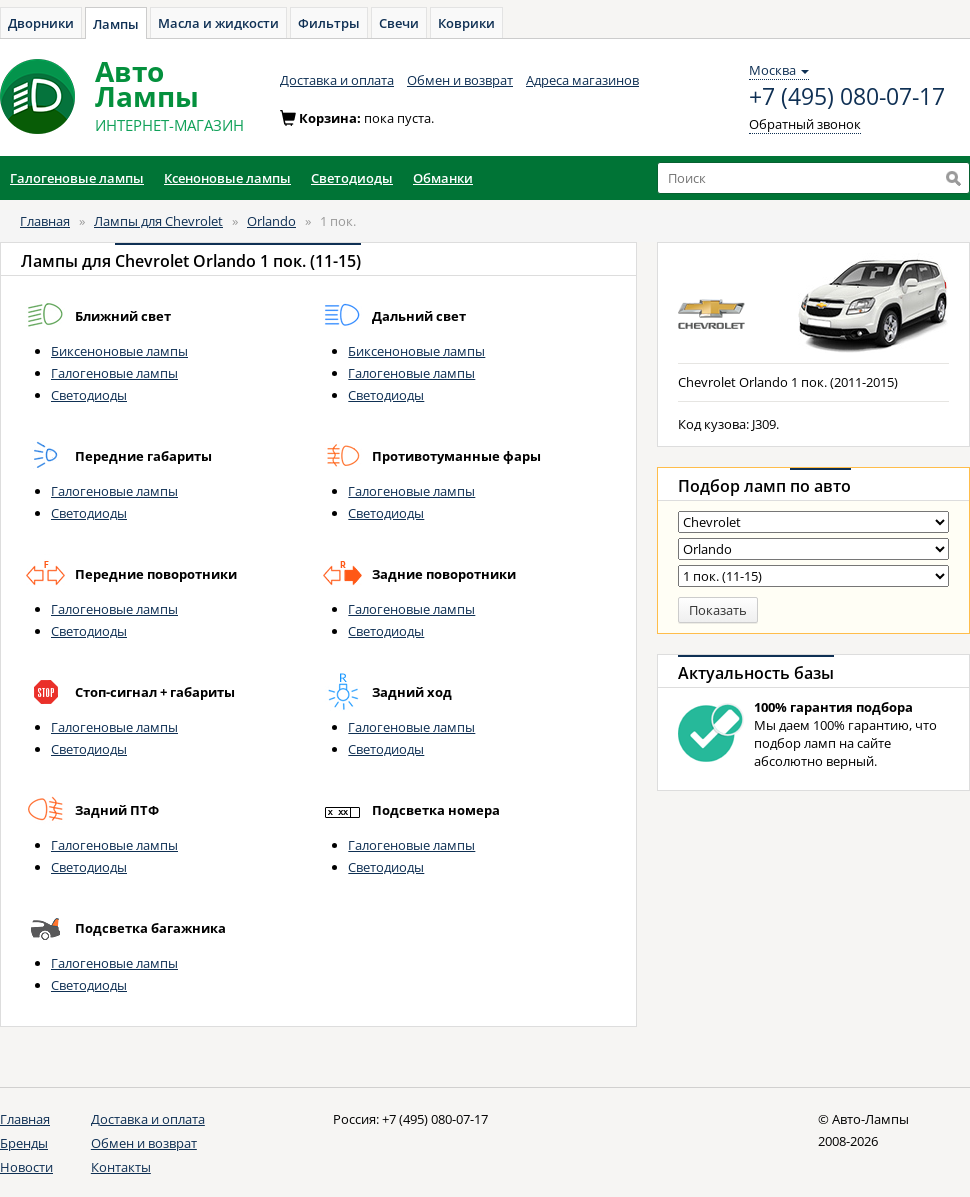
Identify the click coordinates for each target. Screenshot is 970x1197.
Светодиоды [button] (352, 178)
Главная (45, 221)
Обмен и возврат (460, 80)
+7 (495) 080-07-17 (847, 97)
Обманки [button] (443, 178)
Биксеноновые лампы (119, 351)
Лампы (116, 24)
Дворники (41, 23)
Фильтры (329, 23)
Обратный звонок (805, 124)
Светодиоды (89, 395)
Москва (779, 70)
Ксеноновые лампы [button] (227, 178)
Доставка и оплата (337, 80)
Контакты (121, 1167)
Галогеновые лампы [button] (77, 178)
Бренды (24, 1143)
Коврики (466, 23)
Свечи (399, 23)
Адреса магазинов (582, 80)
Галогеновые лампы (114, 373)
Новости (26, 1167)
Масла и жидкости (218, 23)
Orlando (271, 221)
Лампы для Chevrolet (158, 221)
